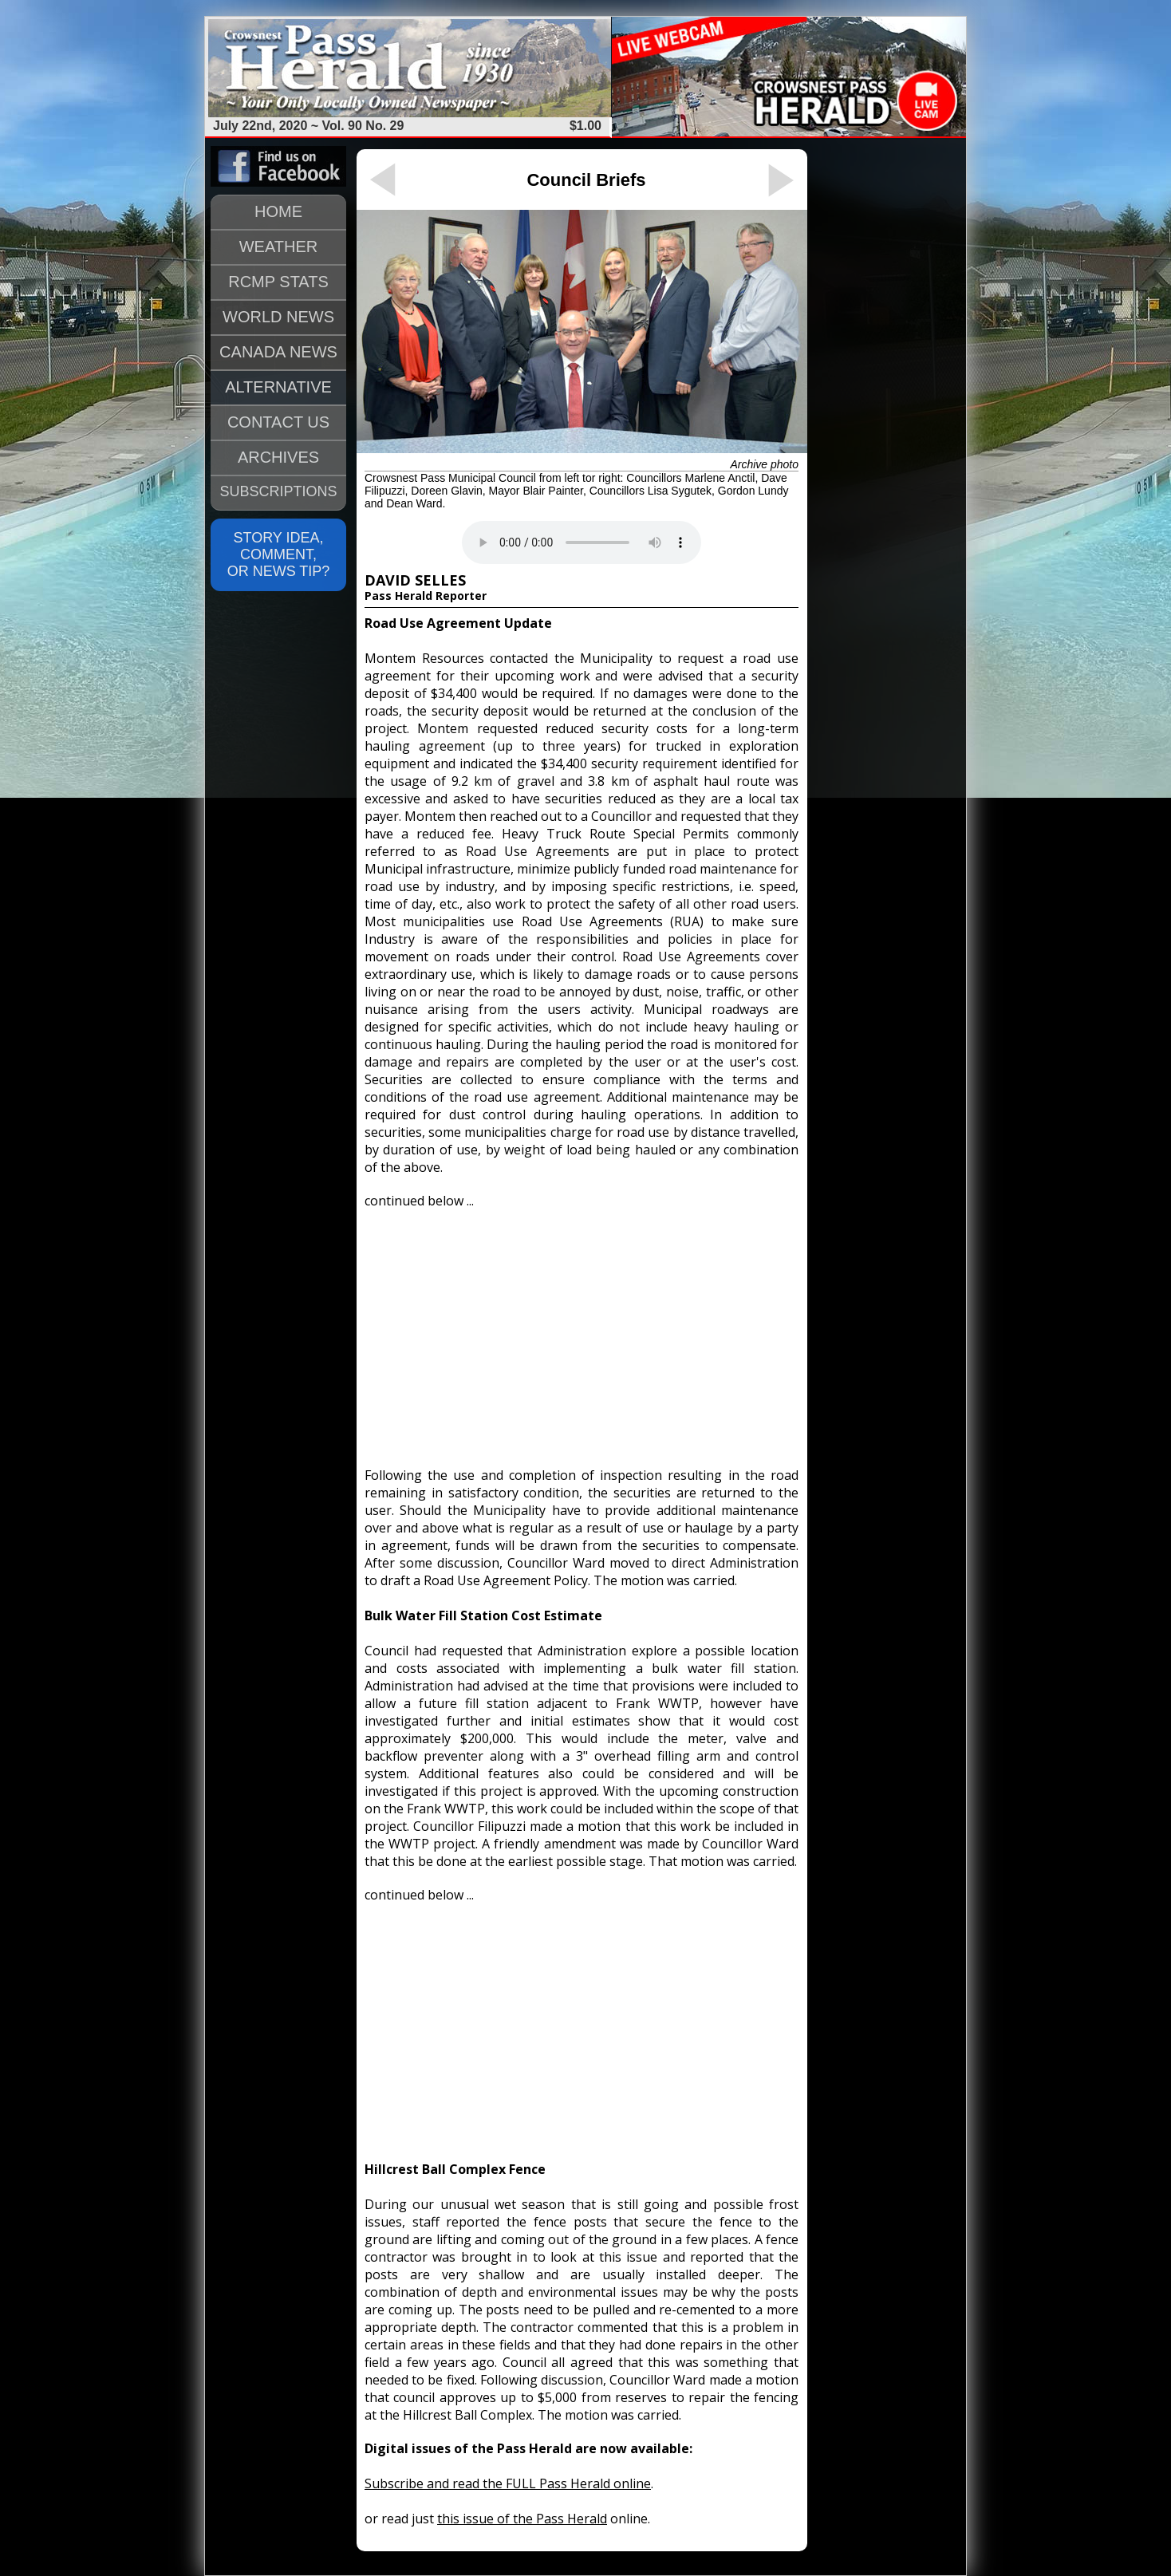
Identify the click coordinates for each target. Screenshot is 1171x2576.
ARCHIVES (278, 457)
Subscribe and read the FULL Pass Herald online (508, 2483)
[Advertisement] (581, 1330)
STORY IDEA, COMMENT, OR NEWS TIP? (278, 554)
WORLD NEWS (278, 316)
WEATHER (278, 246)
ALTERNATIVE (278, 387)
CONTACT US (278, 422)
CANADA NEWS (278, 352)
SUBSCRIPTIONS (278, 491)
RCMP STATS (278, 281)
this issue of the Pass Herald (522, 2518)
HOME (278, 211)
